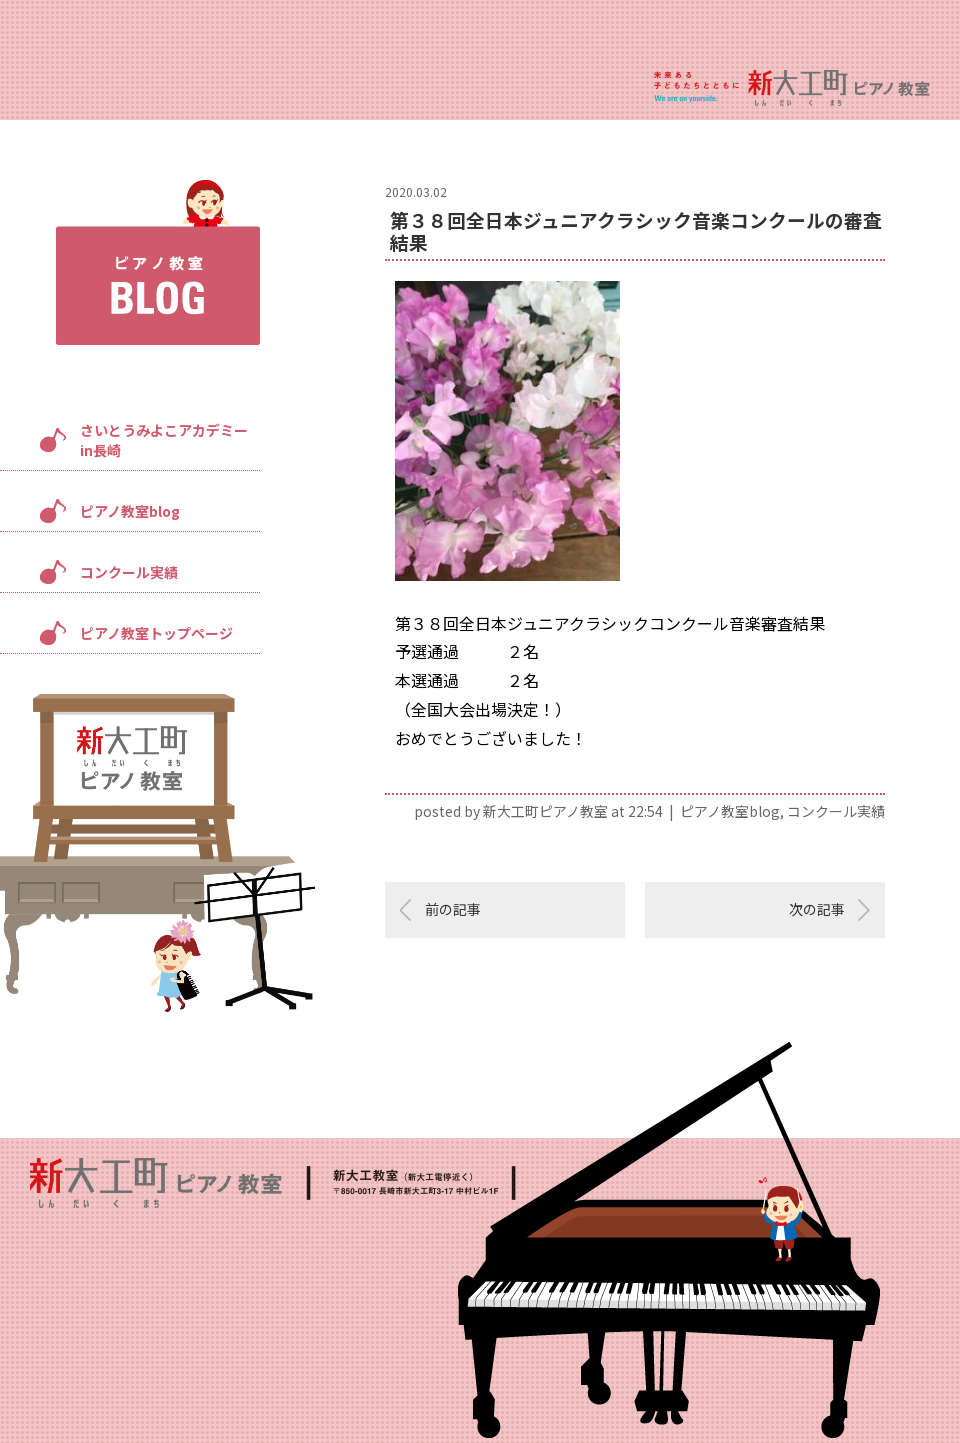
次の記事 (817, 909)
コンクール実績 (129, 572)
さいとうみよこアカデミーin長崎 (164, 440)
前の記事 (453, 909)
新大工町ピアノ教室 (545, 811)
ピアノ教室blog (130, 511)
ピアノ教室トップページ (156, 633)
